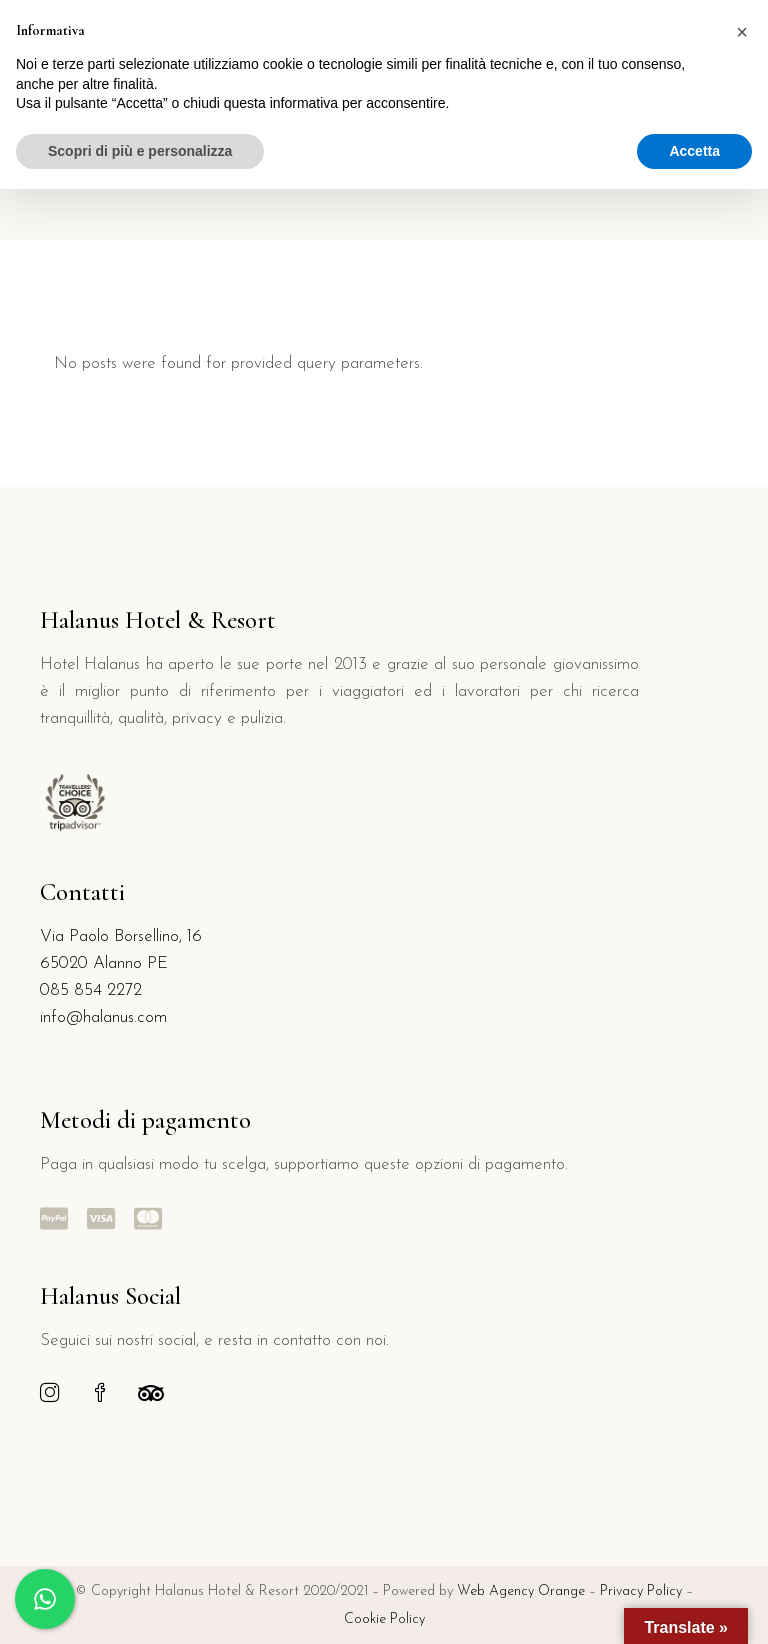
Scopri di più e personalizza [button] (140, 151)
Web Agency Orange (521, 1591)
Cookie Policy (384, 1619)
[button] (742, 32)
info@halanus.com (103, 1017)
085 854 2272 (91, 990)
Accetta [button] (694, 151)
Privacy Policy (643, 1591)
